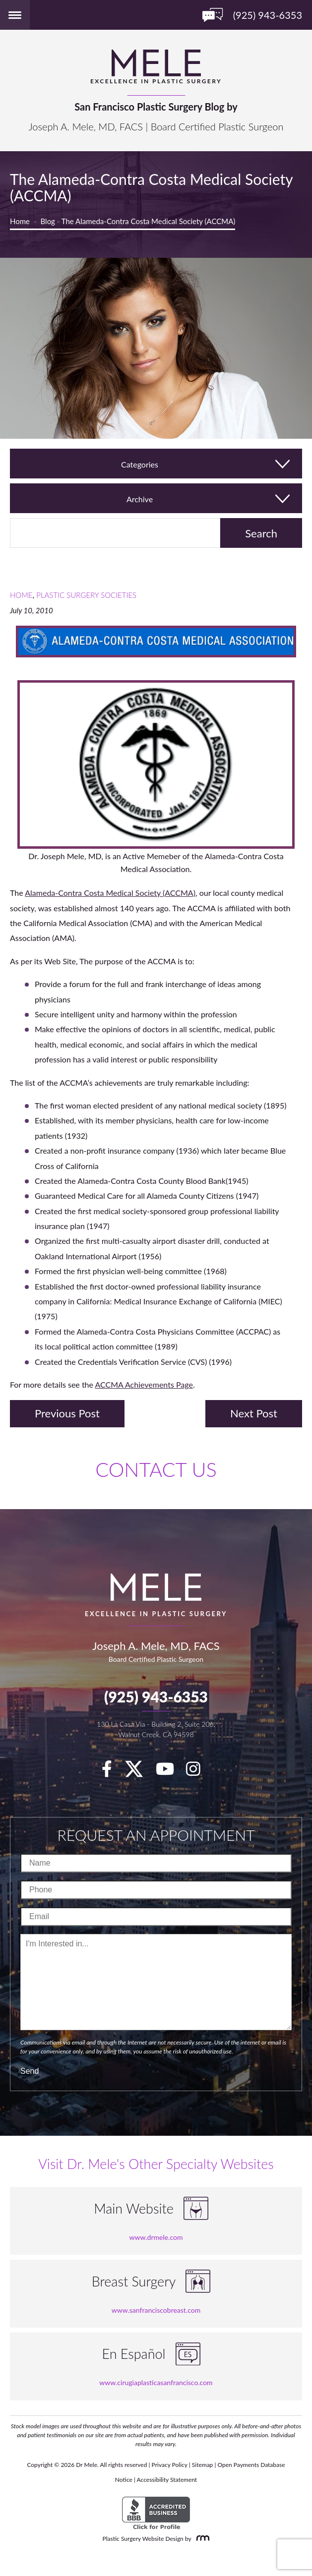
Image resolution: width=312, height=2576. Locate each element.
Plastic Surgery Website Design (143, 2538)
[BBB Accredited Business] (156, 2513)
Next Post (253, 1413)
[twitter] (139, 1771)
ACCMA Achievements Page (144, 1384)
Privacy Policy (169, 2464)
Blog (48, 221)
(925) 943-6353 (156, 1696)
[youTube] (170, 1771)
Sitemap (202, 2464)
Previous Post (67, 1413)
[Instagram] (198, 1771)
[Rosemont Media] (200, 2538)
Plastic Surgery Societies (86, 594)
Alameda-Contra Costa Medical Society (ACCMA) (110, 892)
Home (20, 221)
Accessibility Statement (167, 2479)
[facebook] (112, 1771)
